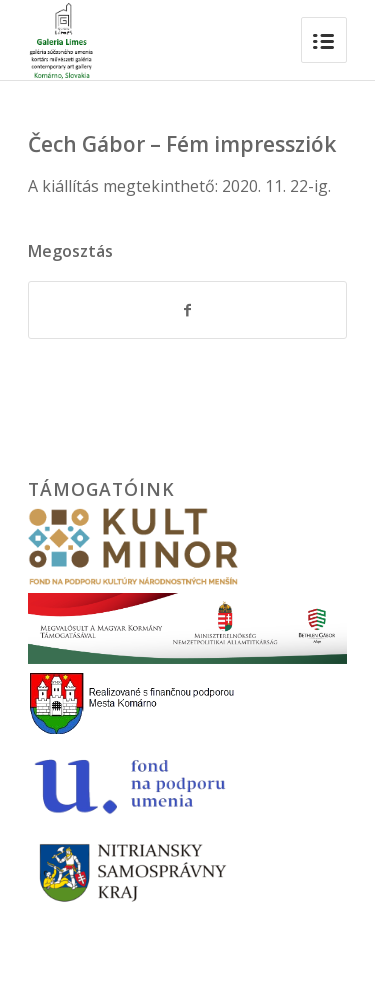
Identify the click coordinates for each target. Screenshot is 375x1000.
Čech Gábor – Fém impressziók (182, 144)
